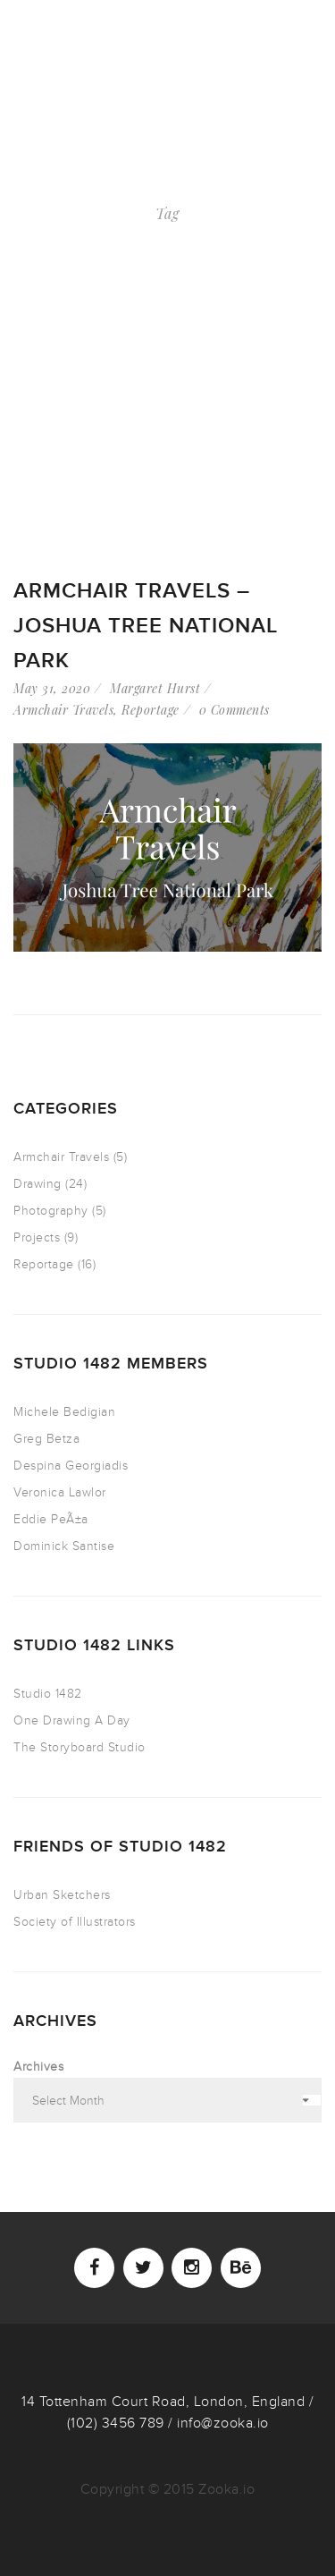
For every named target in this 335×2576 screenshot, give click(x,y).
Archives (38, 2066)
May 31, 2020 (51, 688)
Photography (50, 1210)
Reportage (150, 709)
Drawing (37, 1183)
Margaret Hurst (155, 688)
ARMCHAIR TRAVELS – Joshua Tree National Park (145, 626)
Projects (36, 1237)
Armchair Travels (63, 709)
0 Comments (234, 709)
